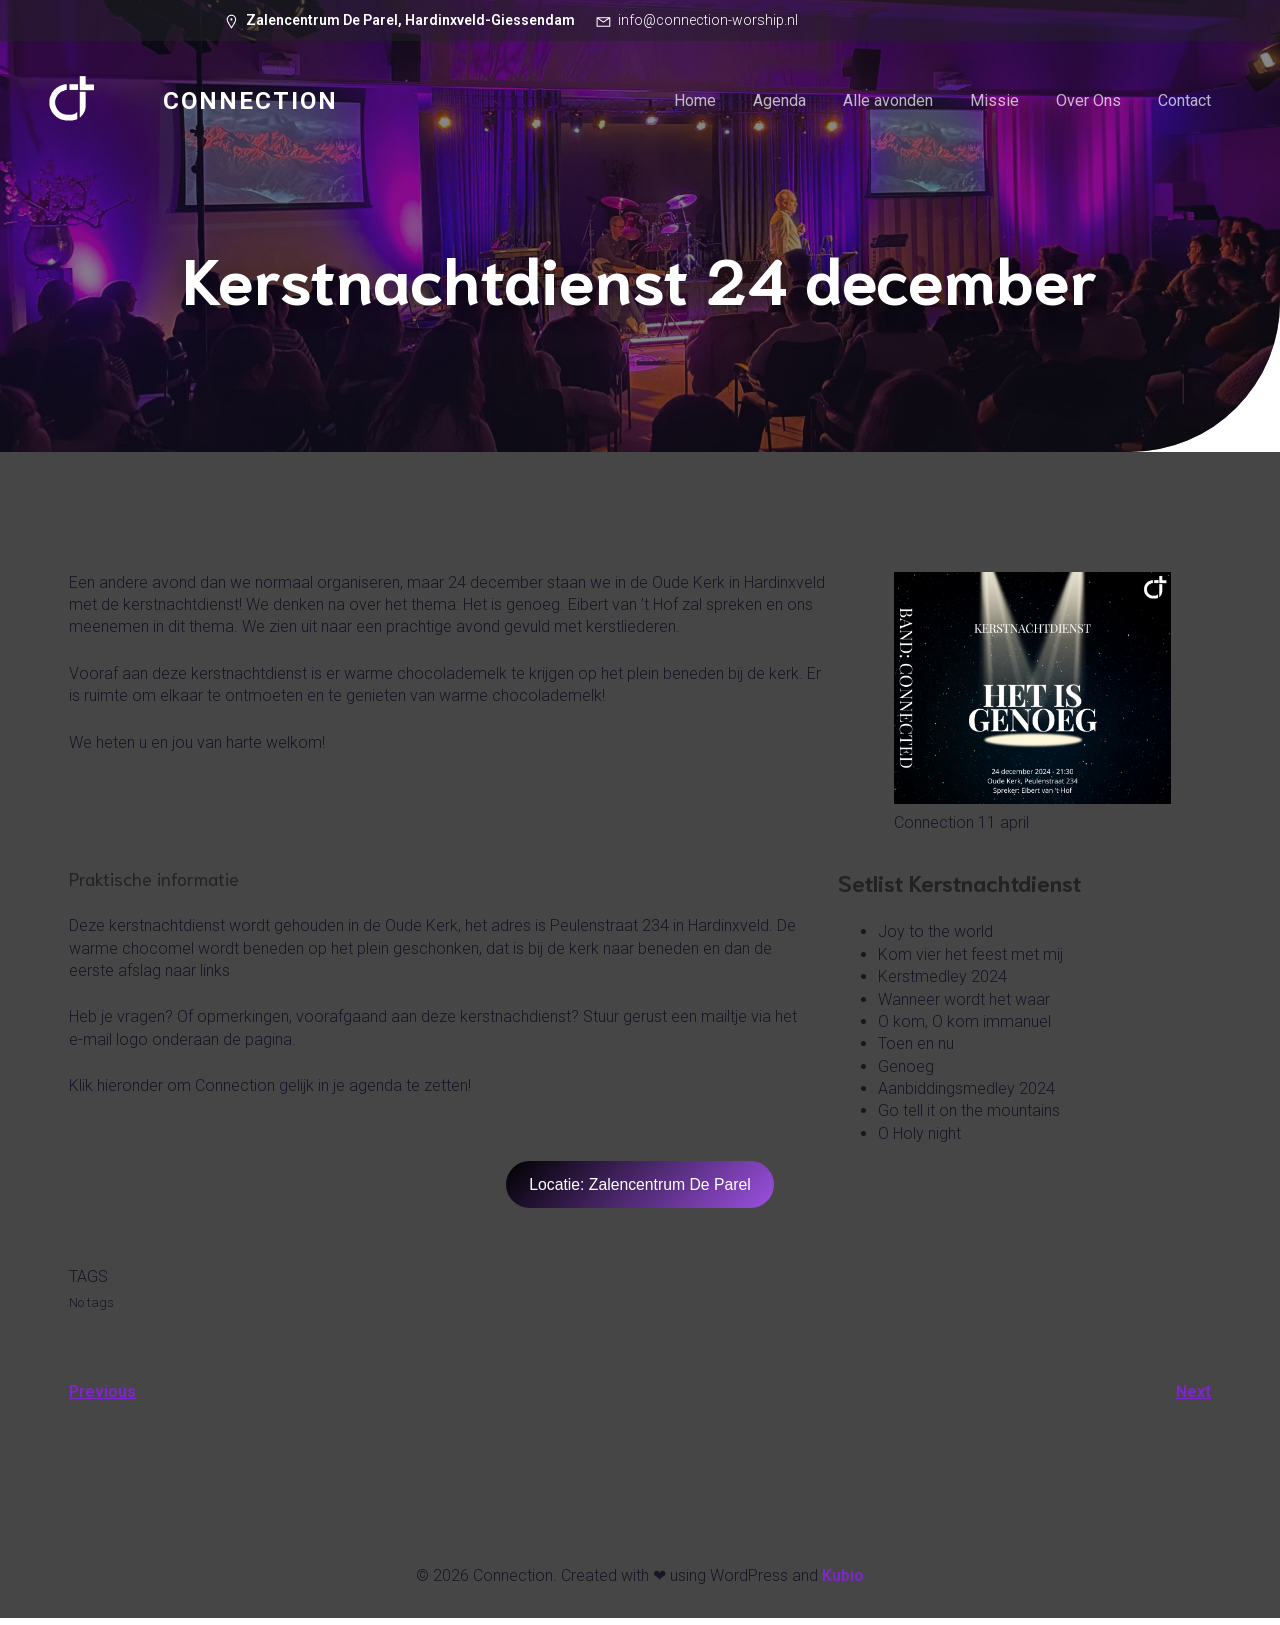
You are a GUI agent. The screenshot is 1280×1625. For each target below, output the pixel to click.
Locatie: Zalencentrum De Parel (639, 1191)
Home (695, 104)
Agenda (779, 104)
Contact (1184, 104)
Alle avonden (888, 104)
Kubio (843, 1582)
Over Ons (1088, 104)
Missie (994, 104)
